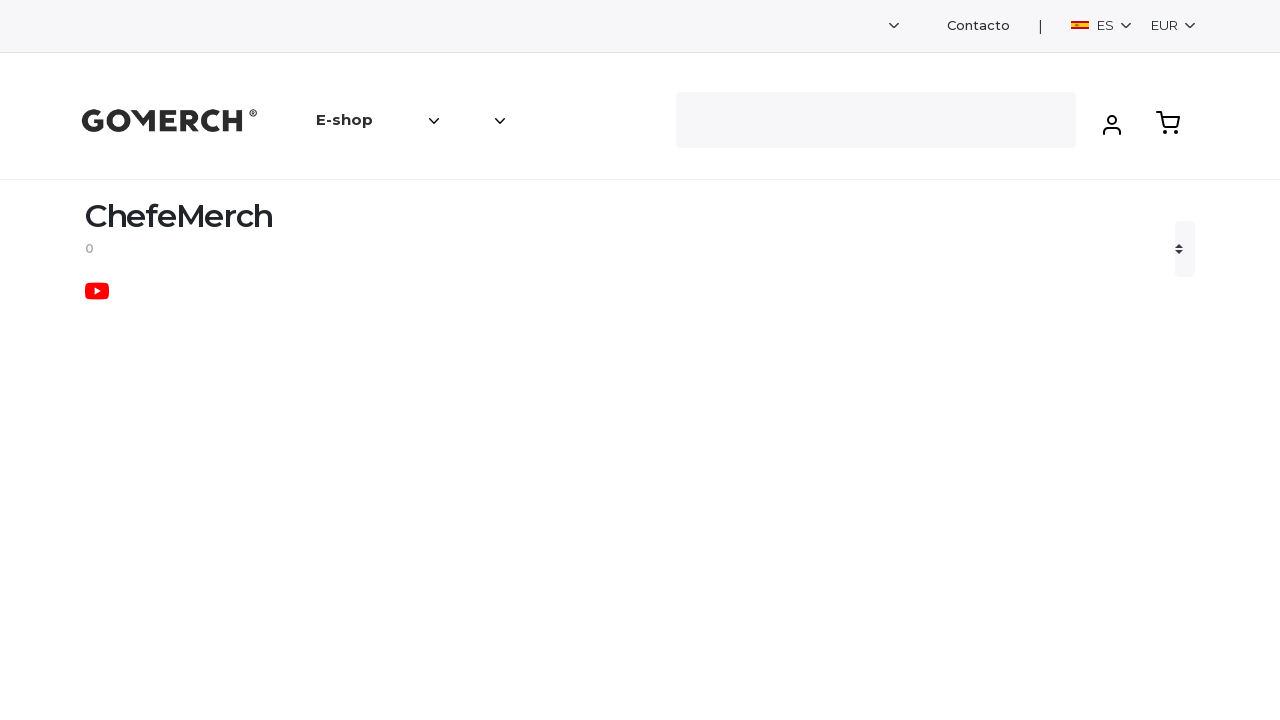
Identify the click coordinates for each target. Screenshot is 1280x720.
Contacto (978, 25)
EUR (1166, 25)
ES (1094, 25)
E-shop (344, 119)
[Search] (876, 120)
